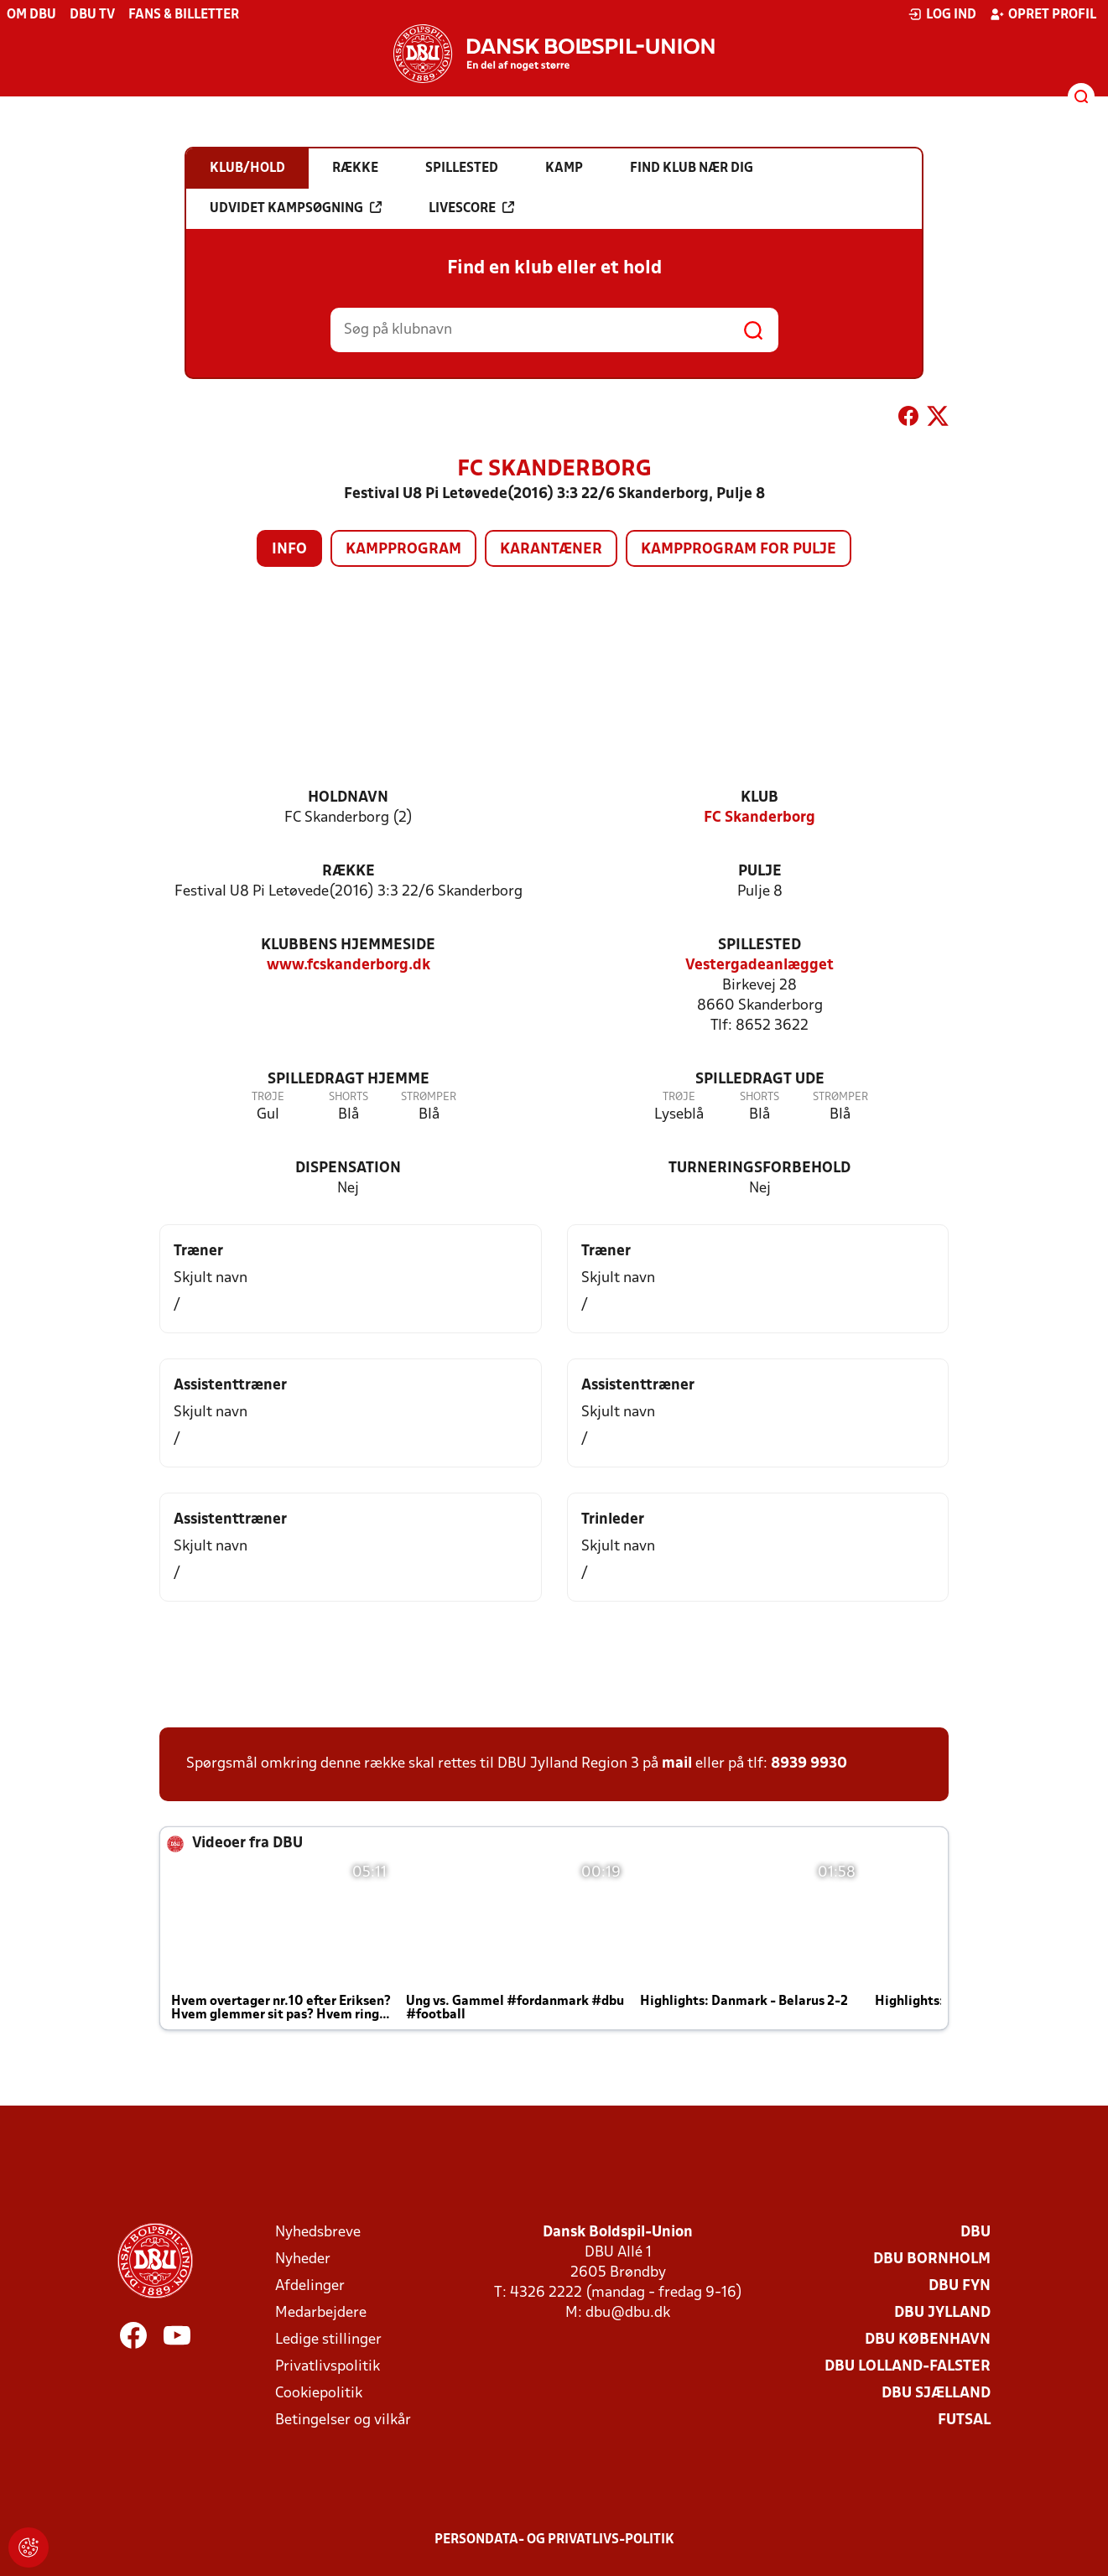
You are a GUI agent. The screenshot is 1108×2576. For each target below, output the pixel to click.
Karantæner (551, 550)
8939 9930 (809, 1764)
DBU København (928, 2340)
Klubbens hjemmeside (348, 945)
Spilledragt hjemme (348, 1079)
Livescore (471, 208)
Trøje (268, 1097)
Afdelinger (310, 2286)
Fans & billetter (183, 15)
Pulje (760, 872)
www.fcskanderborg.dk (348, 965)
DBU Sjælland (936, 2393)
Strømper (428, 1097)
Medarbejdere (321, 2313)
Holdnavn (348, 798)
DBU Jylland (942, 2313)
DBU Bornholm (932, 2259)
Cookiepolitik (318, 2393)
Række (348, 872)
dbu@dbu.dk (627, 2313)
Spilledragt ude (759, 1079)
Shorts (348, 1097)
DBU (975, 2232)
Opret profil (1043, 14)
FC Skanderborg (759, 818)
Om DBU (31, 15)
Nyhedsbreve (318, 2232)
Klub (759, 798)
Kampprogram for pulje (738, 550)
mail (677, 1764)
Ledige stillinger (328, 2340)
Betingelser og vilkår (343, 2420)
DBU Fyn (960, 2286)
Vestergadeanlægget (759, 965)
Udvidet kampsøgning (296, 208)
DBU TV (92, 15)
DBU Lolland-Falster (907, 2367)
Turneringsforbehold (759, 1168)
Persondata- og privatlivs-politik (554, 2540)
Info (289, 550)
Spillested (759, 945)
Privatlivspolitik (327, 2367)
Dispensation (348, 1168)
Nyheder (302, 2259)
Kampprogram (403, 550)
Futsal (964, 2420)
